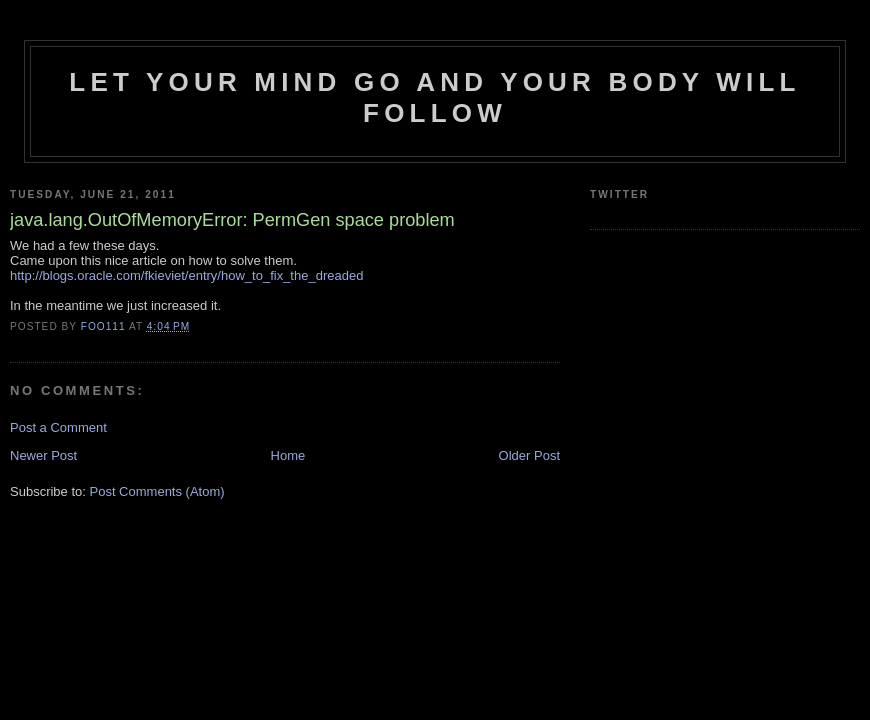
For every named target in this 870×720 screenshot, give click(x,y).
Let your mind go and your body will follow (434, 97)
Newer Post (43, 455)
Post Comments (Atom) (157, 491)
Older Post (529, 455)
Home (288, 455)
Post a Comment (58, 427)
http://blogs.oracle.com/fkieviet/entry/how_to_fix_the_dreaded (186, 275)
